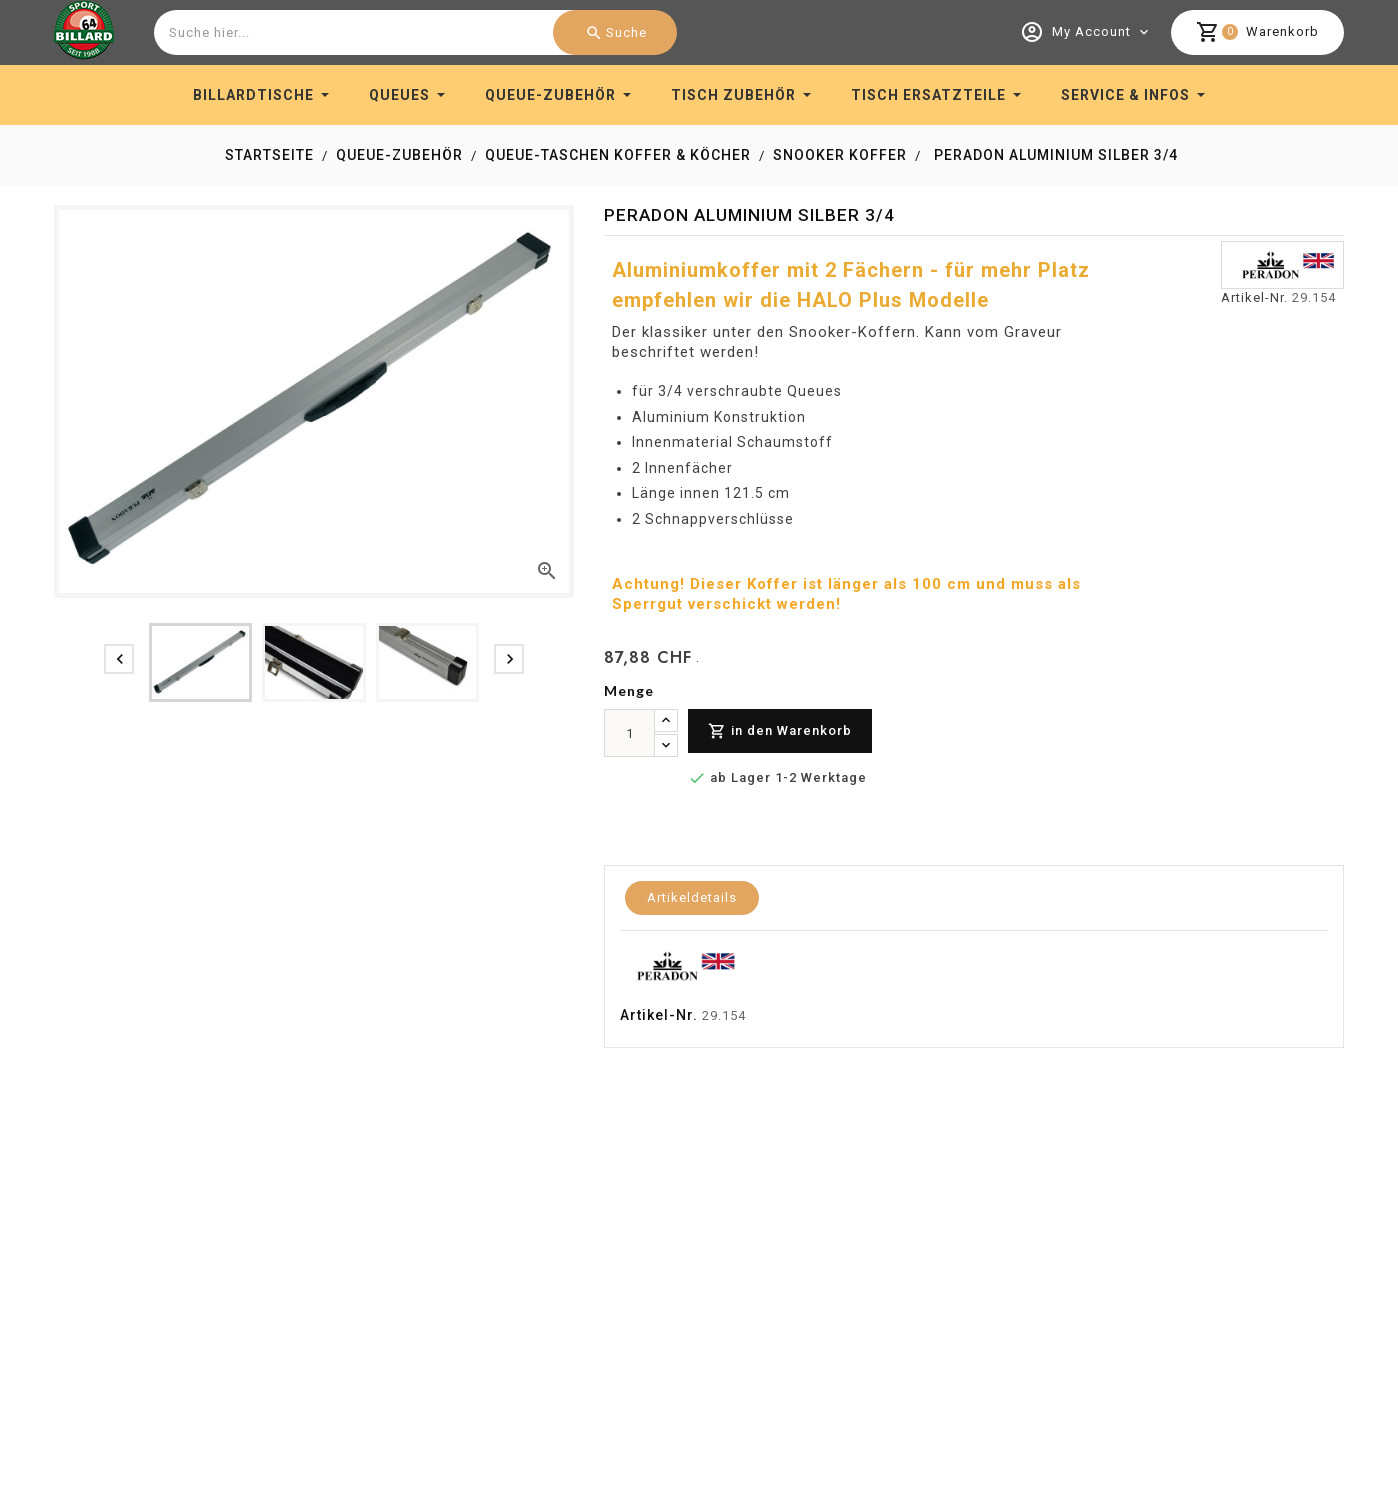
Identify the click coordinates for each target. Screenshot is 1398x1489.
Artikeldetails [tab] (692, 897)
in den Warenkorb (780, 731)
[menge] (629, 733)
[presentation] (119, 659)
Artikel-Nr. (1254, 297)
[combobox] (413, 32)
